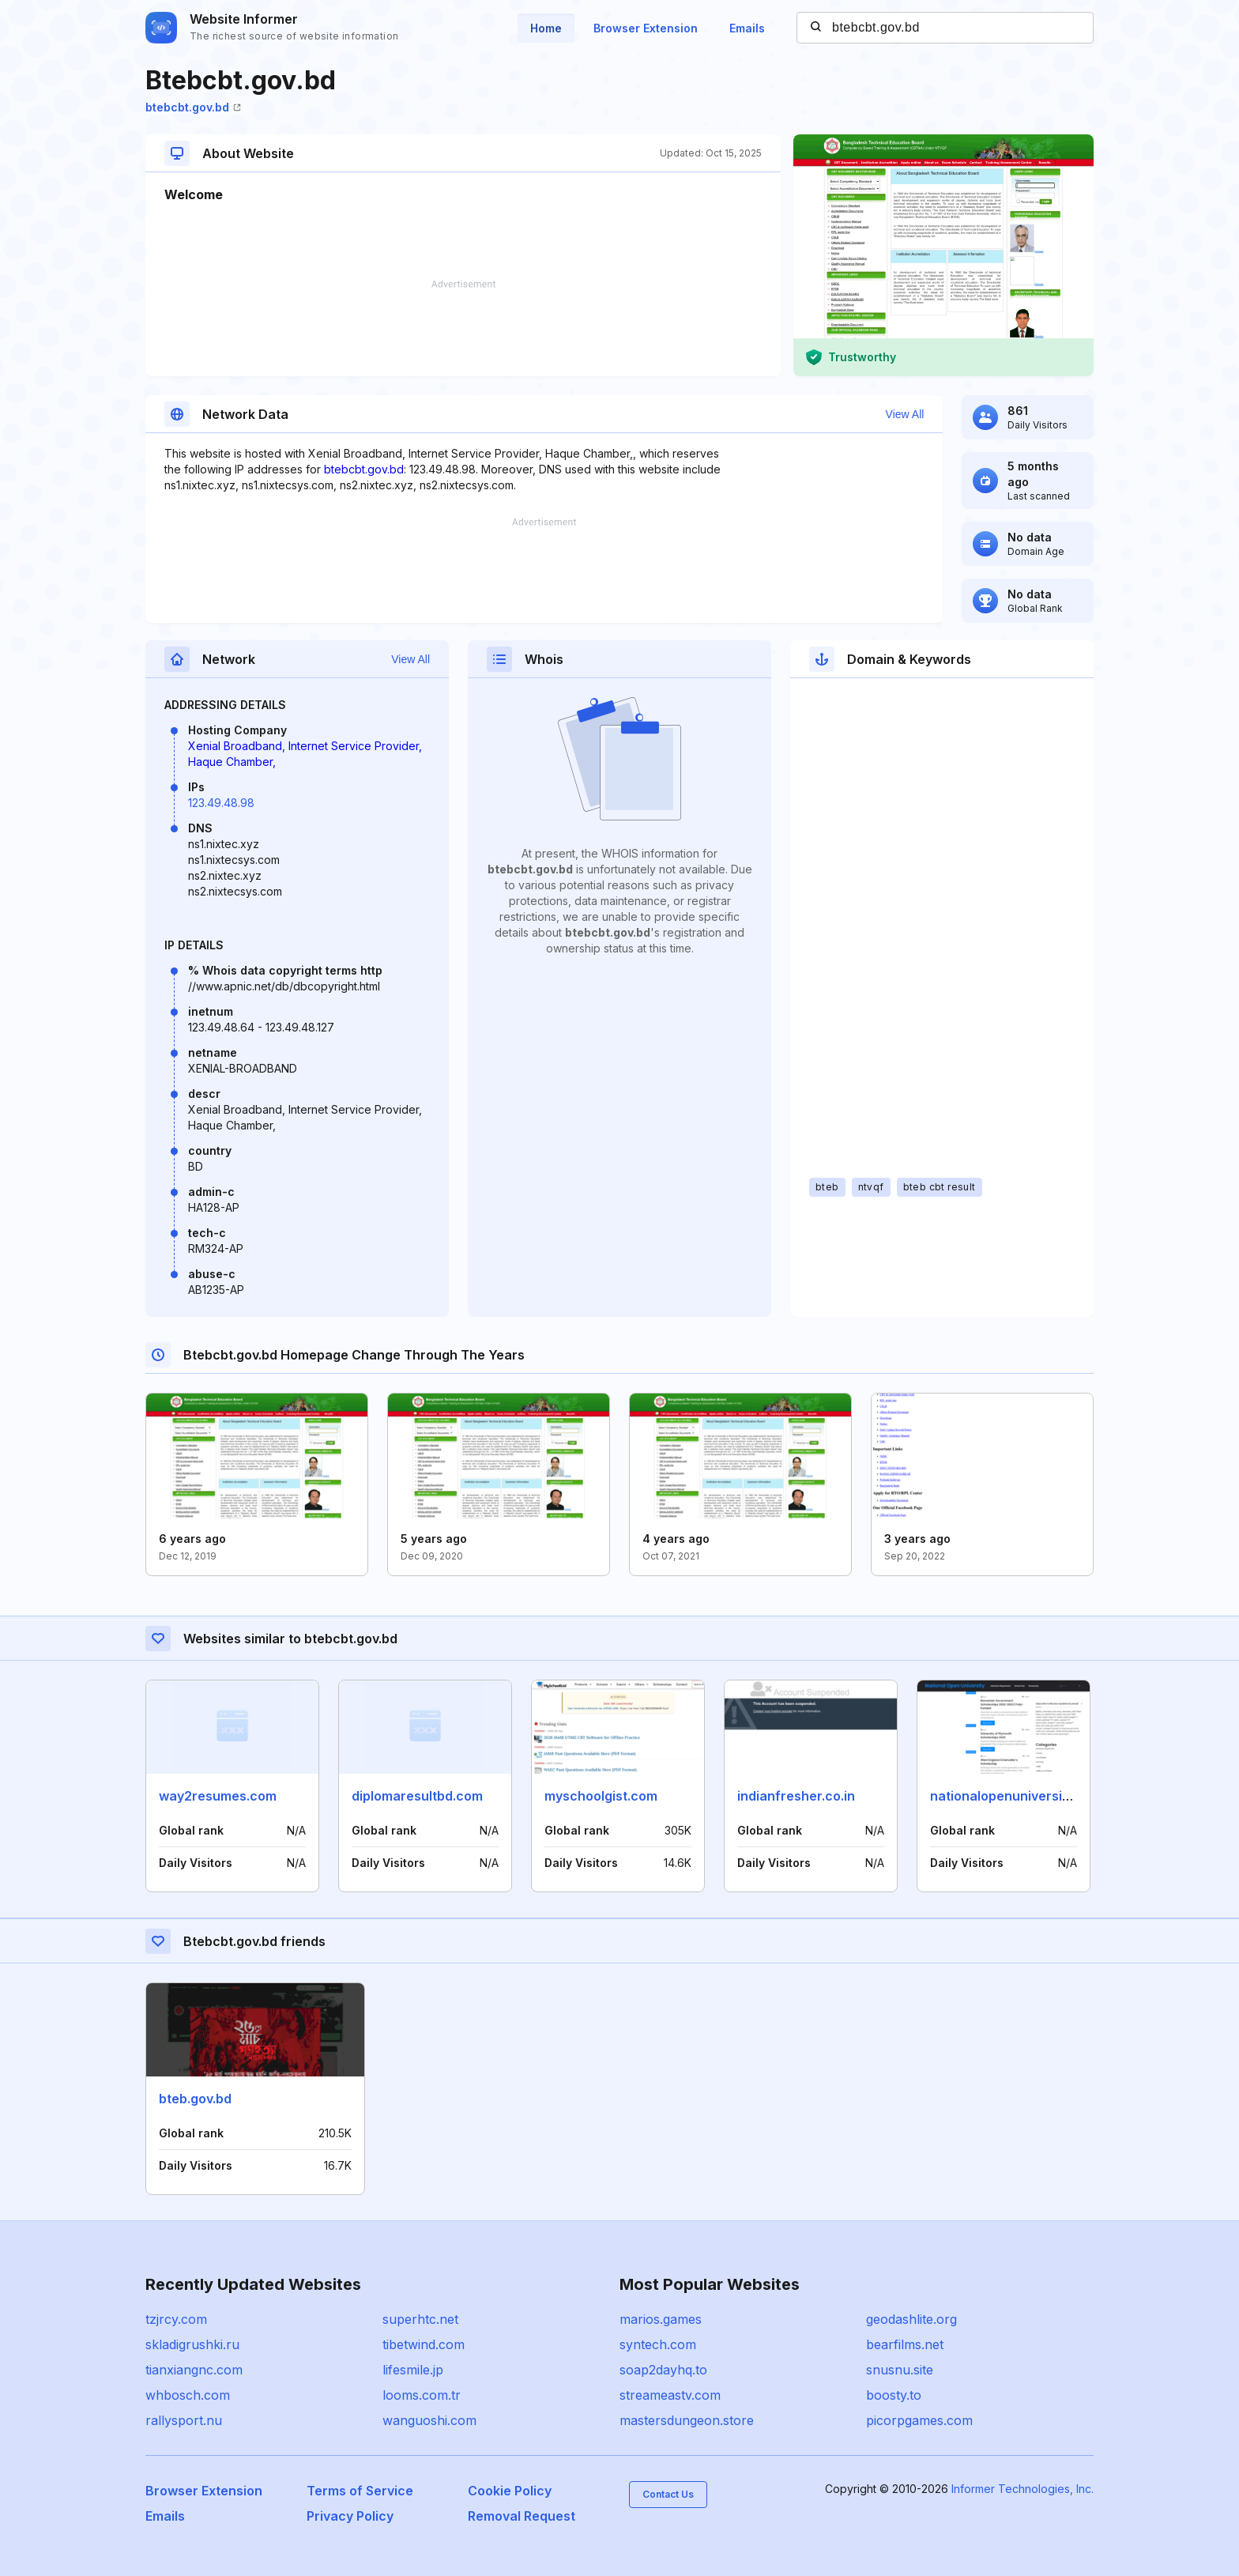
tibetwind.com (423, 2344)
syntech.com (658, 2344)
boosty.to (893, 2395)
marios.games (661, 2319)
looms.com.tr (421, 2395)
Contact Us (668, 2494)
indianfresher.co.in (796, 1796)
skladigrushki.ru (192, 2344)
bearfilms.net (904, 2344)
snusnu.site (899, 2370)
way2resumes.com (218, 1796)
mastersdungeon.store (687, 2420)
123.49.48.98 (221, 802)
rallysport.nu (183, 2420)
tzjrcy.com (176, 2319)
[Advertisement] (463, 328)
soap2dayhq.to (663, 2370)
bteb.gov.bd (195, 2098)
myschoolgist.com (600, 1796)
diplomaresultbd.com (417, 1796)
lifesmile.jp (412, 2370)
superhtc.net (420, 2319)
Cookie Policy (510, 2491)
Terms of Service (360, 2491)
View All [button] (905, 414)
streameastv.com (670, 2395)
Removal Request (521, 2516)
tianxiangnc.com (194, 2370)
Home (546, 28)
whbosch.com (187, 2395)
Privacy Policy (350, 2516)
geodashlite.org (911, 2319)
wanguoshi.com (429, 2420)
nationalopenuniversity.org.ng (1023, 1796)
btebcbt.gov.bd (193, 107)
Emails (747, 28)
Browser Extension (645, 28)
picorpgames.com (919, 2420)
